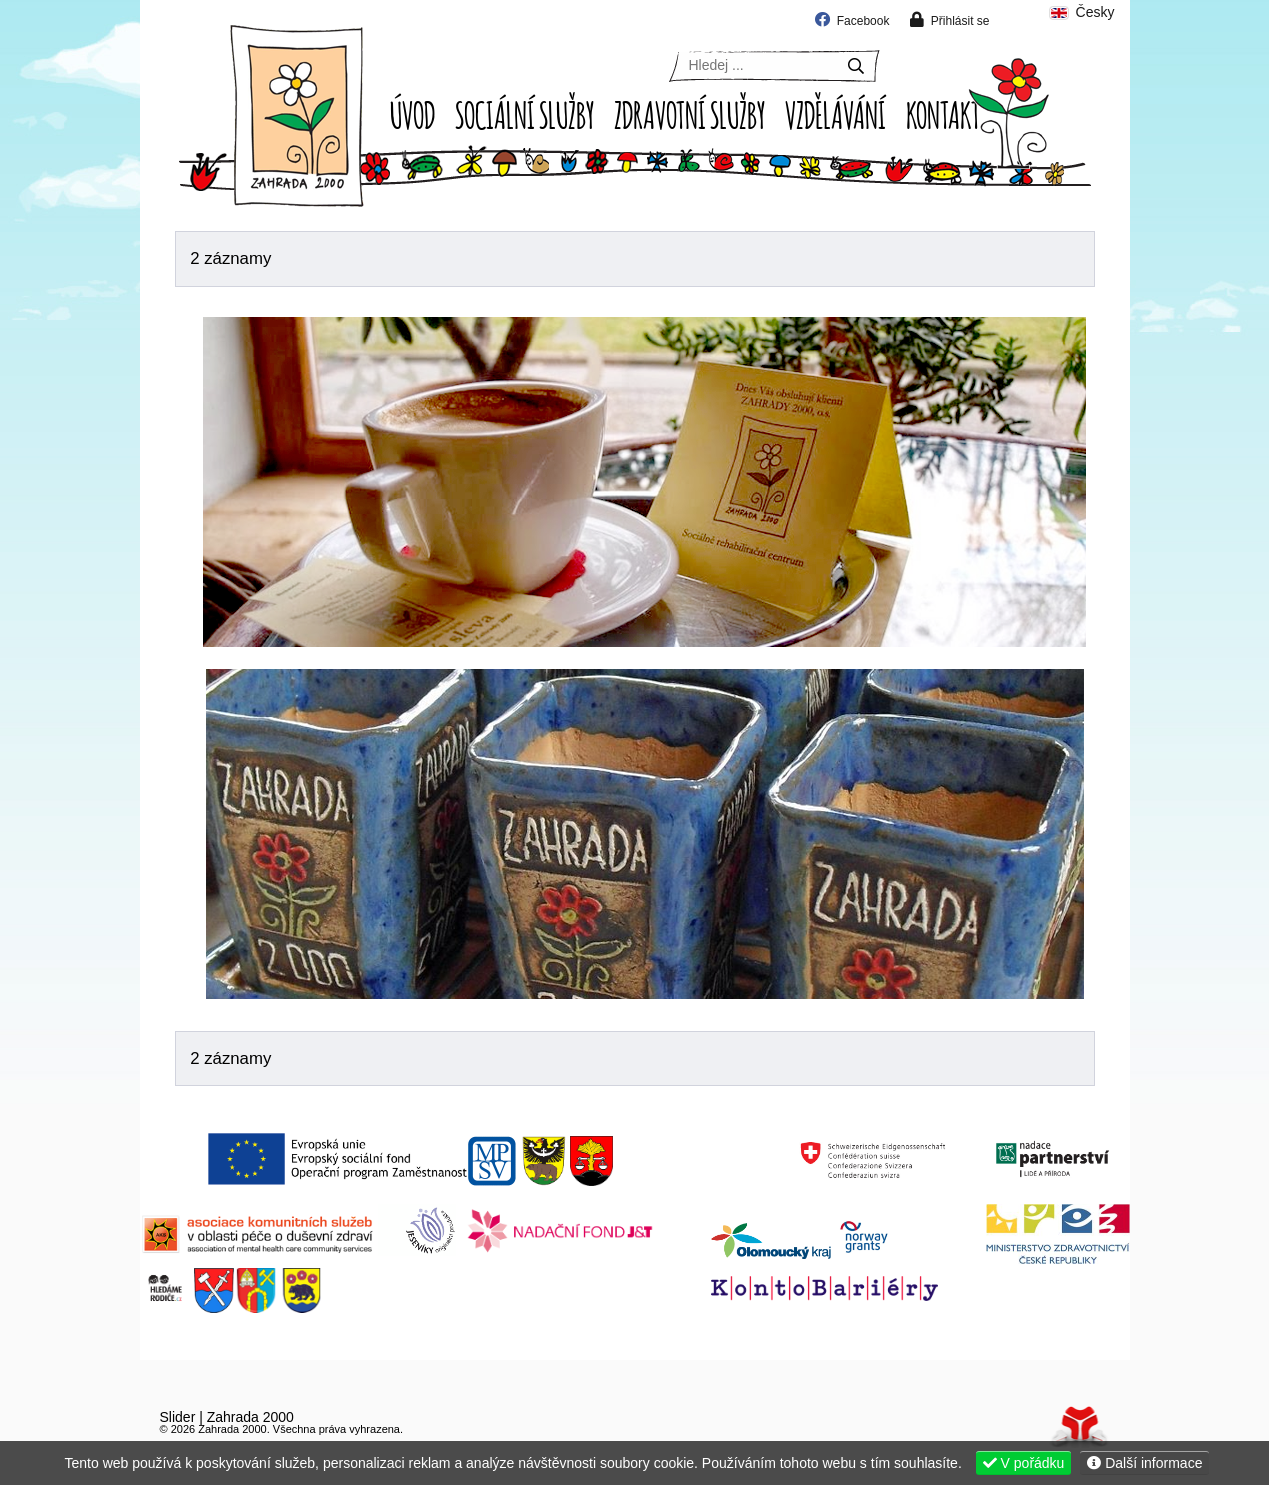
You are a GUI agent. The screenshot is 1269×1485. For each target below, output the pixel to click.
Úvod (297, 116)
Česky (1081, 12)
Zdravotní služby (689, 113)
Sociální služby (524, 113)
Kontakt (943, 113)
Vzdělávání (835, 113)
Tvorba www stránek (1079, 1426)
